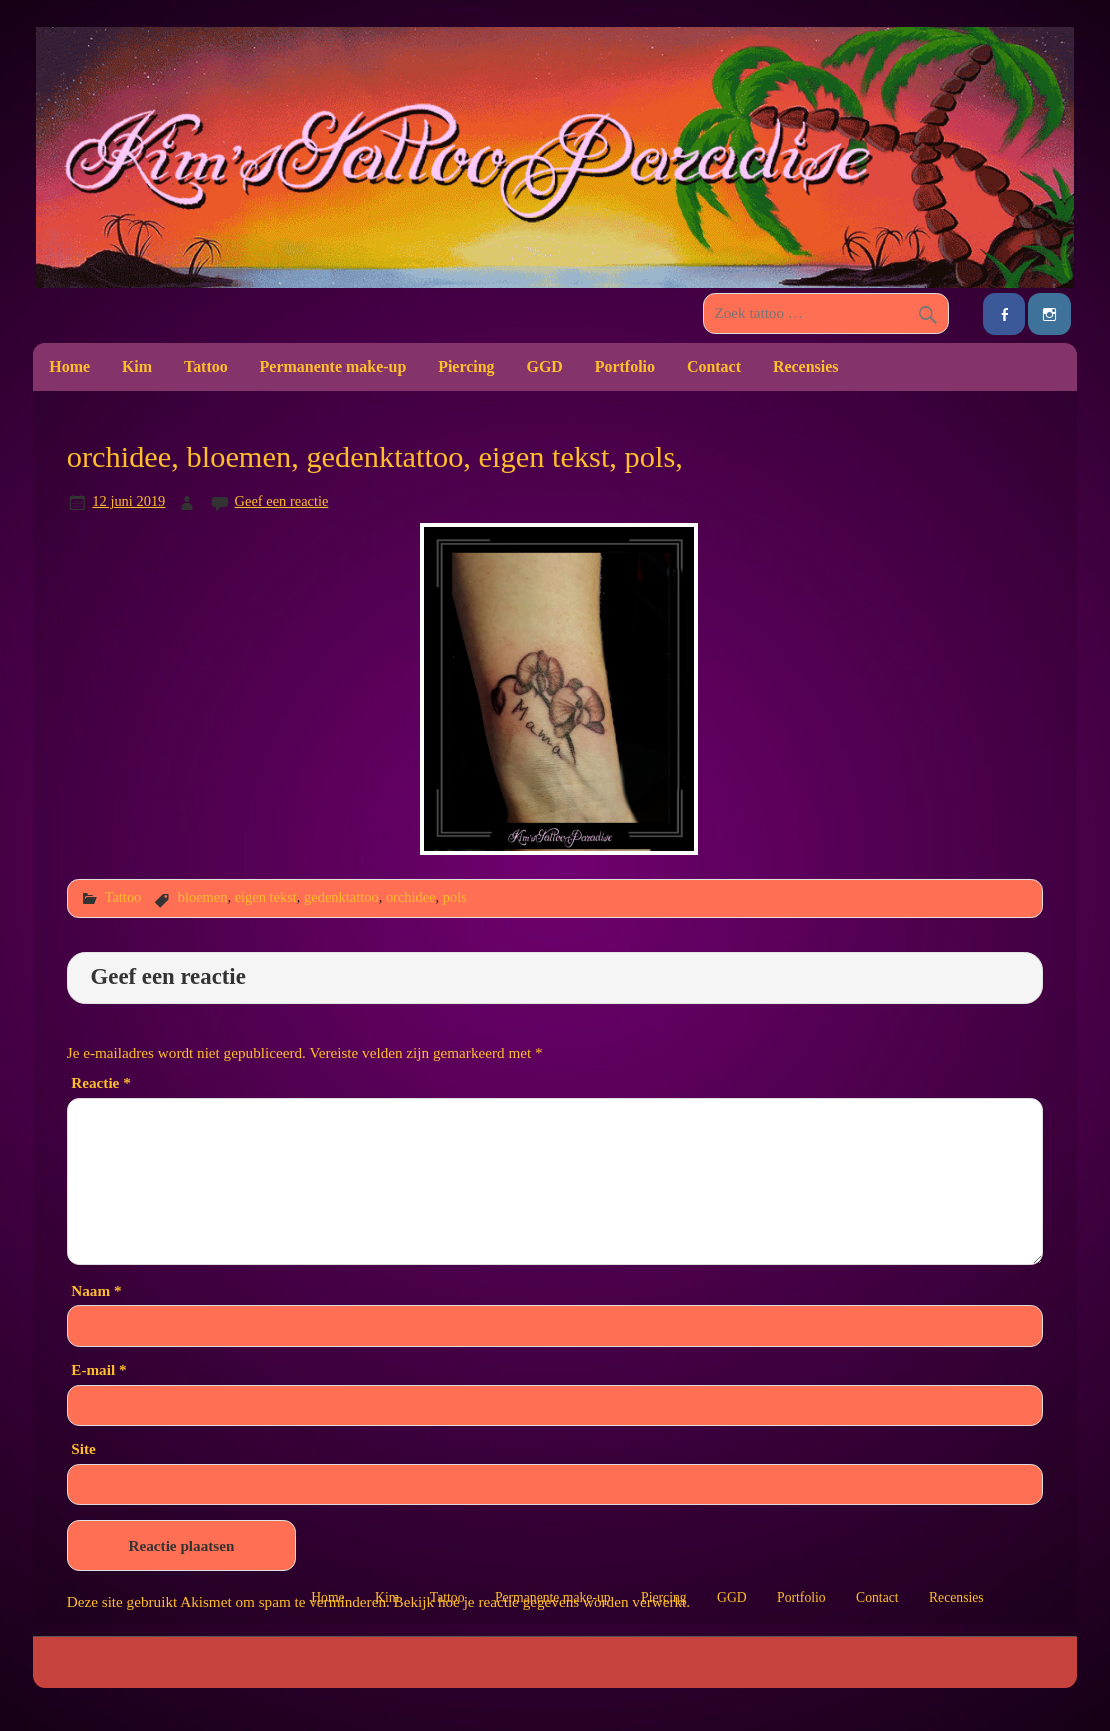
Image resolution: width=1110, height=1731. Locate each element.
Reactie (100, 1082)
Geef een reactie (282, 501)
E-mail (98, 1369)
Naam (96, 1290)
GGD (545, 366)
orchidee (411, 897)
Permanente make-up (333, 366)
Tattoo (206, 366)
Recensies (806, 366)
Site (83, 1448)
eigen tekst (266, 897)
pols (455, 897)
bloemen (203, 897)
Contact (714, 366)
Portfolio (625, 366)
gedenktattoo (341, 897)
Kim (137, 366)
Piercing (466, 366)
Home (69, 366)
